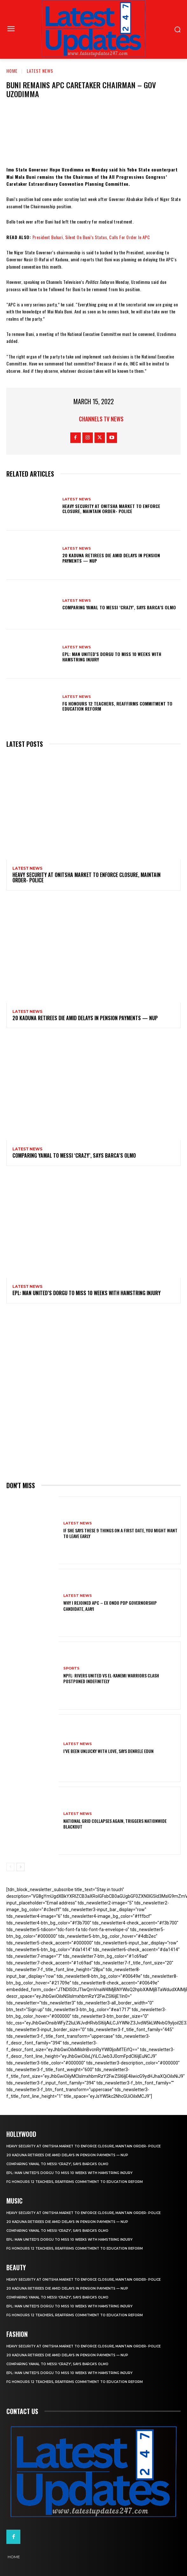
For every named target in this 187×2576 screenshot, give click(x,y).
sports (71, 1668)
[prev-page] (10, 1867)
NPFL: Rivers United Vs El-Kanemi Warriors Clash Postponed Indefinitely (111, 1678)
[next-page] (20, 1867)
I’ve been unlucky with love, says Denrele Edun (108, 1751)
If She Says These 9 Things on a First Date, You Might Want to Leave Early (120, 1533)
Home (11, 70)
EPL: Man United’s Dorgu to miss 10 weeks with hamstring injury (111, 657)
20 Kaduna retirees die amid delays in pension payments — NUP (111, 558)
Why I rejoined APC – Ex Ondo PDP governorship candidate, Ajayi (110, 1605)
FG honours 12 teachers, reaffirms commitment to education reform (117, 706)
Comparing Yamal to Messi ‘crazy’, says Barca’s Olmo (119, 607)
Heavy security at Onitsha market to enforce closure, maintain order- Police (111, 509)
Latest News (40, 70)
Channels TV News (101, 419)
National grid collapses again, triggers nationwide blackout (115, 1823)
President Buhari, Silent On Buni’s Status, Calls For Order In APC (91, 237)
